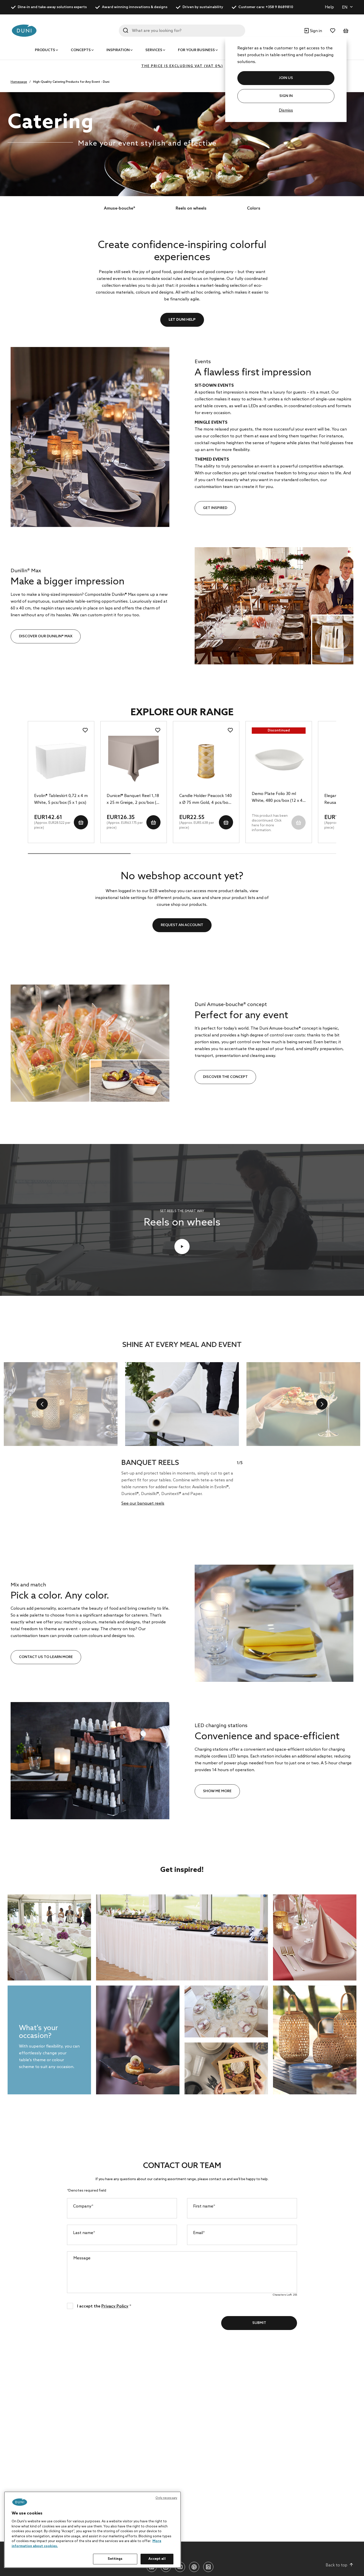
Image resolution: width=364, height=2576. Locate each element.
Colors (253, 208)
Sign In (286, 96)
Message (81, 2258)
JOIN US (286, 78)
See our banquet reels (142, 1503)
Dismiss (286, 110)
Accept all (156, 2559)
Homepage (19, 82)
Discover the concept (225, 1077)
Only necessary (166, 2498)
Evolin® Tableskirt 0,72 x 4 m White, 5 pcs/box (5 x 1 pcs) (61, 799)
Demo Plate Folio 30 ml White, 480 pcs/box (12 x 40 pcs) (278, 797)
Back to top (339, 2565)
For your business (196, 50)
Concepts (81, 50)
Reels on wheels (191, 208)
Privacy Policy (114, 2306)
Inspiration (118, 50)
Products (45, 50)
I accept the (104, 2306)
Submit (259, 2323)
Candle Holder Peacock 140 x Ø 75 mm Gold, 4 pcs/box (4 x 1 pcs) (205, 799)
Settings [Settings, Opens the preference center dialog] (115, 2559)
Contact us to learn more (46, 1657)
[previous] (42, 1404)
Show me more (217, 1791)
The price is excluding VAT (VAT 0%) (182, 66)
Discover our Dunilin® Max (45, 636)
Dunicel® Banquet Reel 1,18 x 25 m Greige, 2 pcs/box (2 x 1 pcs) (133, 799)
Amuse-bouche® (119, 208)
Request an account (182, 925)
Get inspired (215, 508)
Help (329, 7)
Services (153, 50)
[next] (322, 1404)
